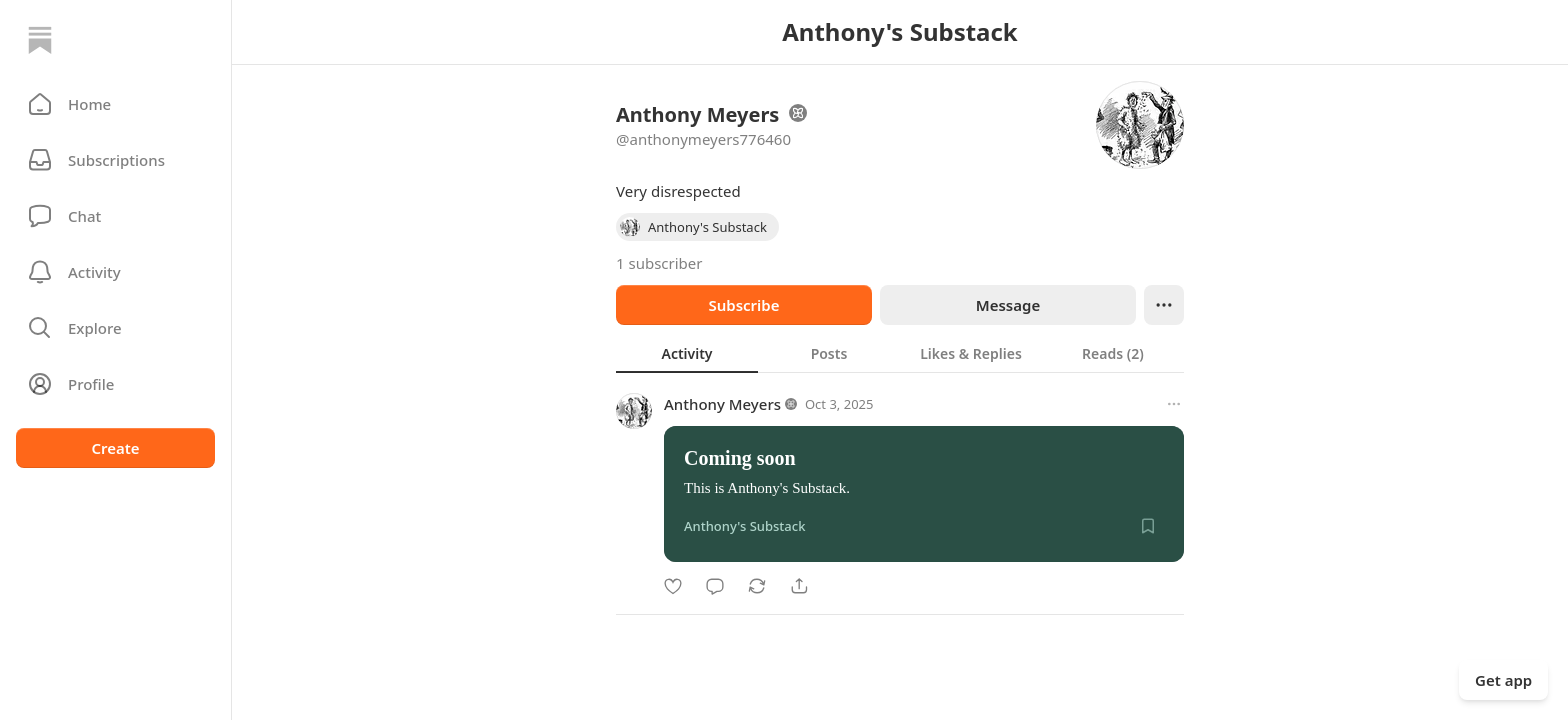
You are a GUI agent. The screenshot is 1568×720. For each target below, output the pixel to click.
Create (115, 448)
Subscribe (743, 305)
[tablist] (900, 353)
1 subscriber (659, 263)
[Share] (799, 586)
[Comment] (715, 586)
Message (1008, 305)
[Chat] (115, 216)
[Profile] (115, 384)
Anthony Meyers (722, 404)
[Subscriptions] (115, 160)
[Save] (1148, 526)
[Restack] (757, 586)
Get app (1503, 680)
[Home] (40, 40)
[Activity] (115, 272)
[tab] (687, 353)
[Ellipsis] (1164, 305)
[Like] (673, 586)
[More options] (1174, 404)
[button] (115, 104)
